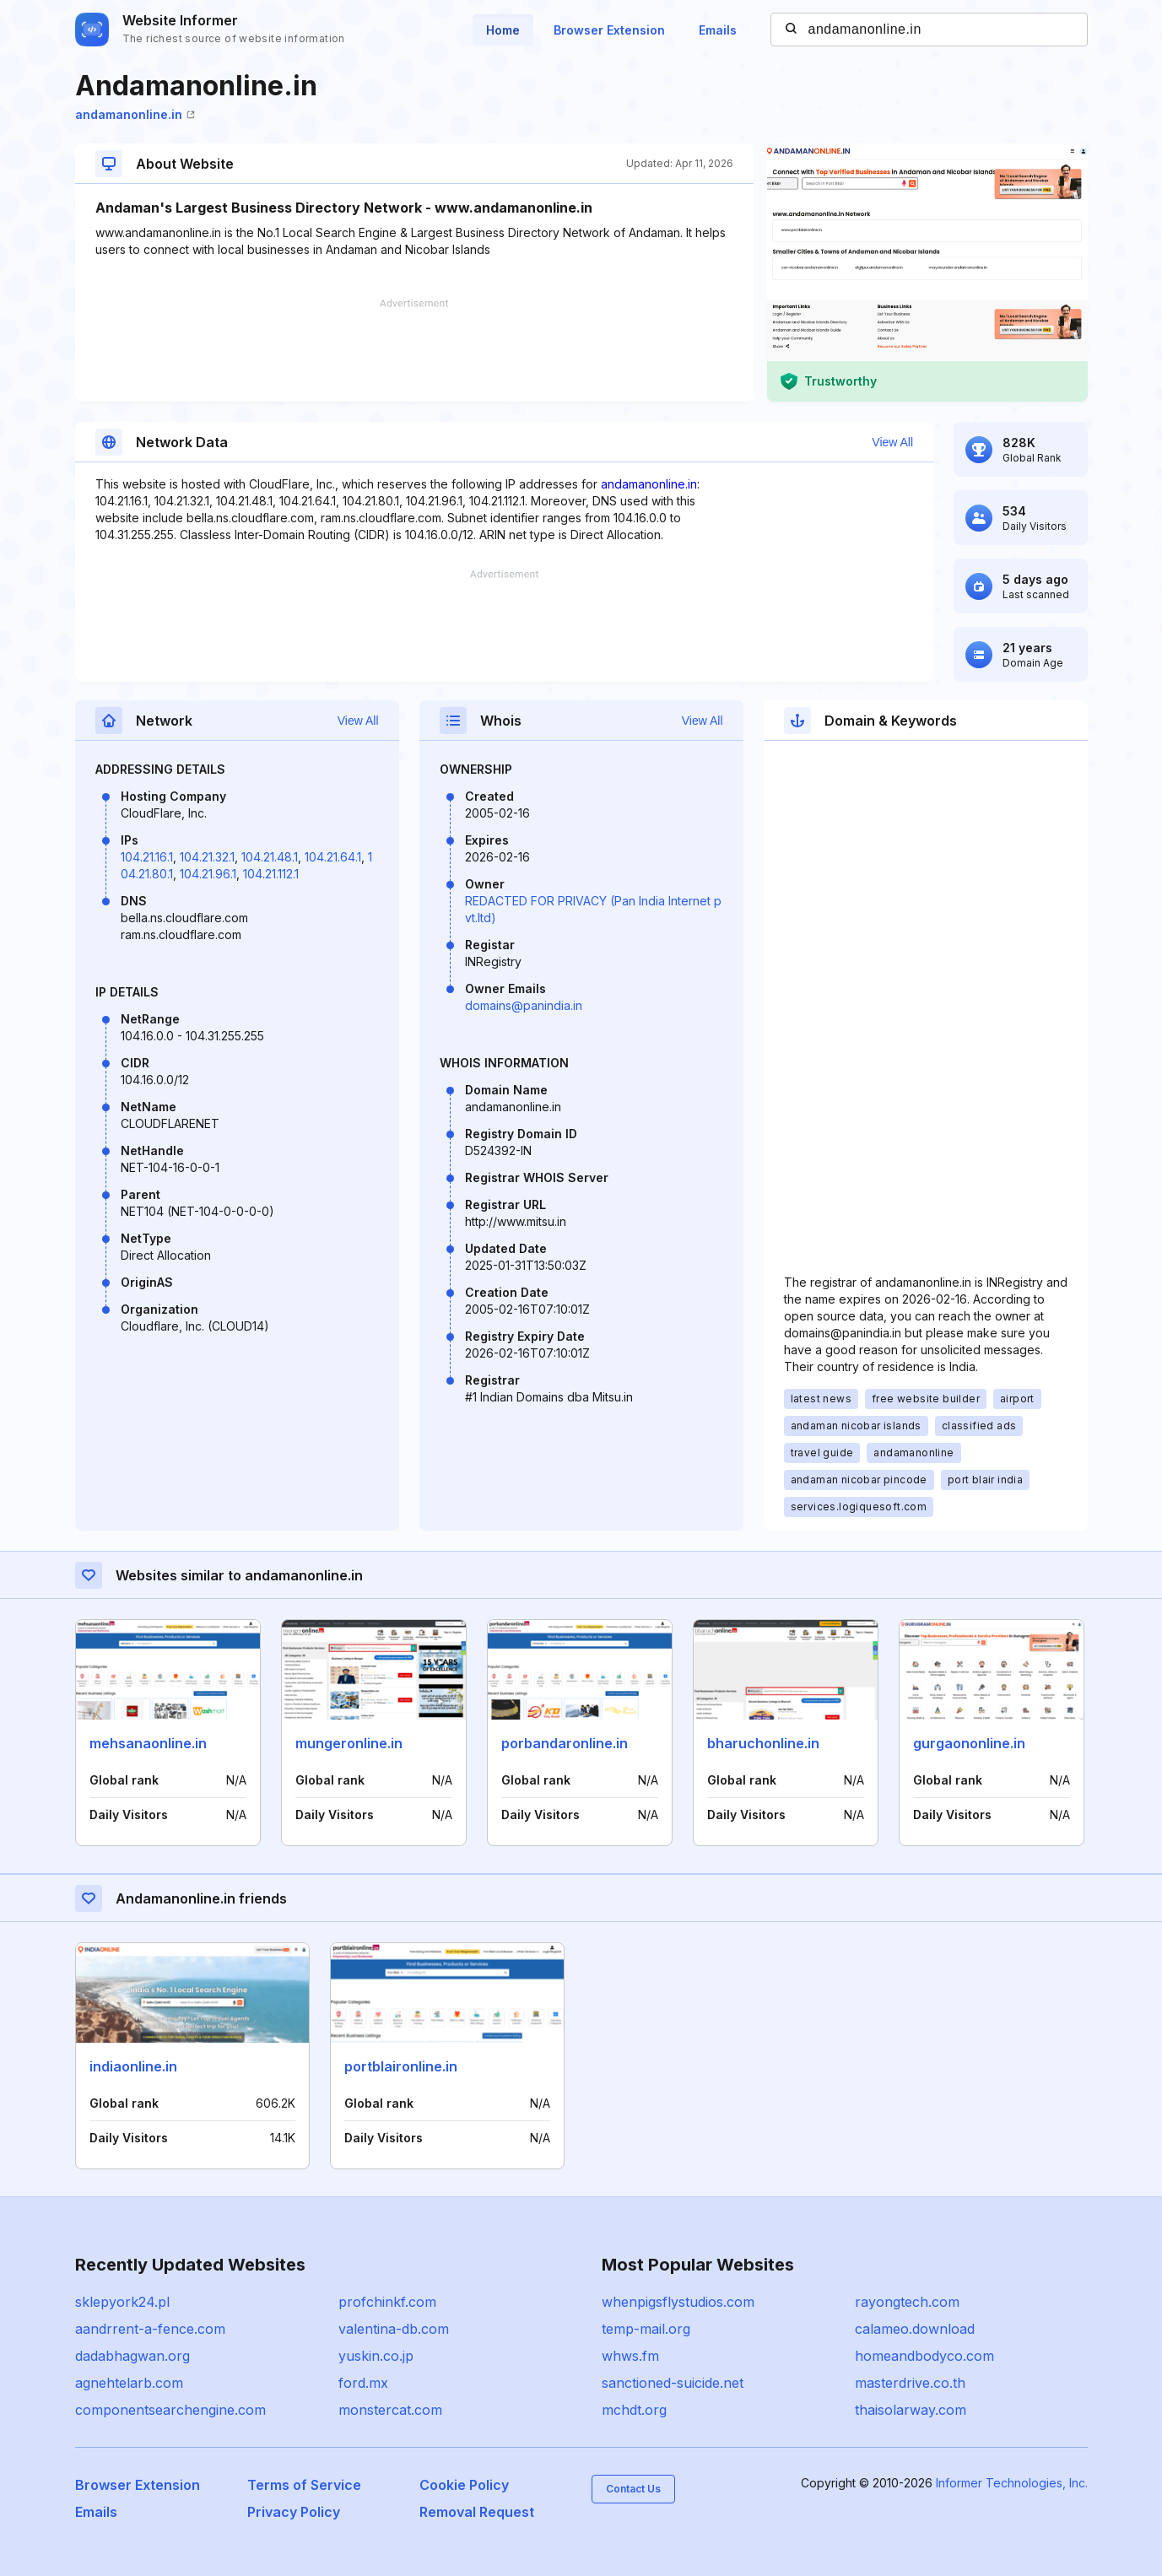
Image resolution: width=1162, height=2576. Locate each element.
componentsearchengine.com (170, 2409)
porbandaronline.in (564, 1743)
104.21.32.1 (207, 857)
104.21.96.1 (208, 874)
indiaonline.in (133, 2066)
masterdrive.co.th (910, 2382)
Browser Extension (609, 30)
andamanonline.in (135, 114)
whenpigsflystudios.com (678, 2301)
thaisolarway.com (910, 2409)
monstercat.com (390, 2409)
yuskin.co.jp (375, 2355)
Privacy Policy (293, 2511)
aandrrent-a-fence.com (150, 2328)
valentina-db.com (393, 2328)
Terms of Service (304, 2484)
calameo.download (915, 2328)
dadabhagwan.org (132, 2355)
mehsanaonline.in (148, 1743)
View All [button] (892, 442)
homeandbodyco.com (924, 2355)
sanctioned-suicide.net (672, 2382)
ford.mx (363, 2382)
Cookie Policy (464, 2484)
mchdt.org (634, 2409)
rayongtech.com (907, 2301)
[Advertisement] (414, 350)
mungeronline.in (349, 1743)
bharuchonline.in (763, 1743)
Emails (718, 30)
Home (503, 30)
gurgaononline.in (969, 1743)
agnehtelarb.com (129, 2382)
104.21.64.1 (333, 857)
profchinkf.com (387, 2301)
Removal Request (476, 2511)
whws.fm (630, 2355)
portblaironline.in (400, 2066)
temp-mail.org (646, 2328)
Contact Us (633, 2488)
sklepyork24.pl (122, 2301)
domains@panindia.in (523, 1005)
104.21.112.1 (271, 874)
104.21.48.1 (269, 857)
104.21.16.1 (147, 857)
